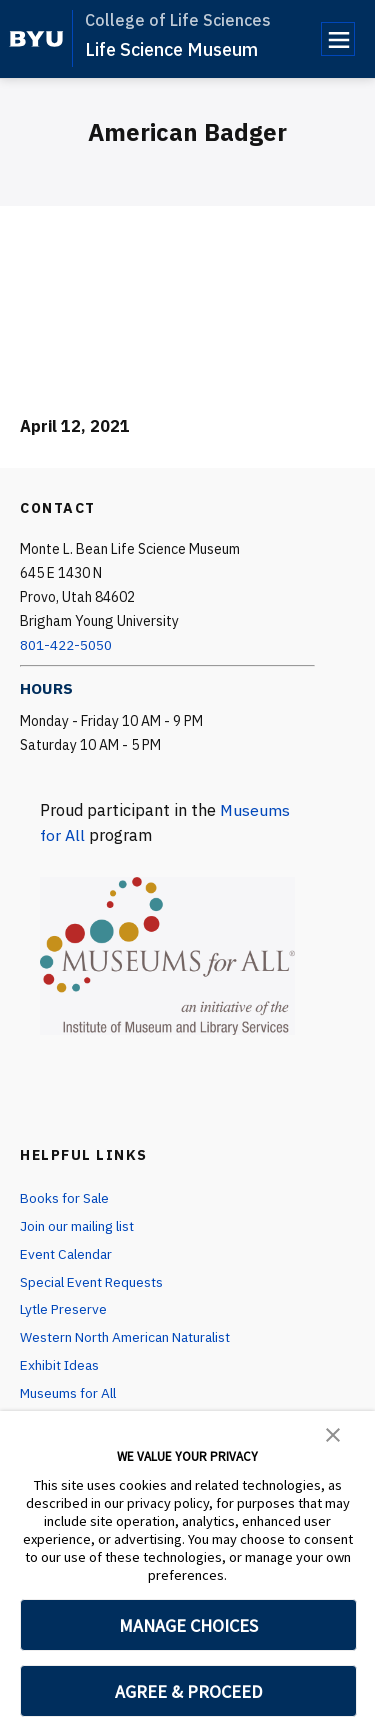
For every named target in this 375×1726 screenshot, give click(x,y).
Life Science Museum (171, 49)
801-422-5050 (66, 645)
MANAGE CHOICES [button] (188, 1625)
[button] (333, 1433)
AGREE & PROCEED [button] (188, 1691)
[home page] (36, 39)
